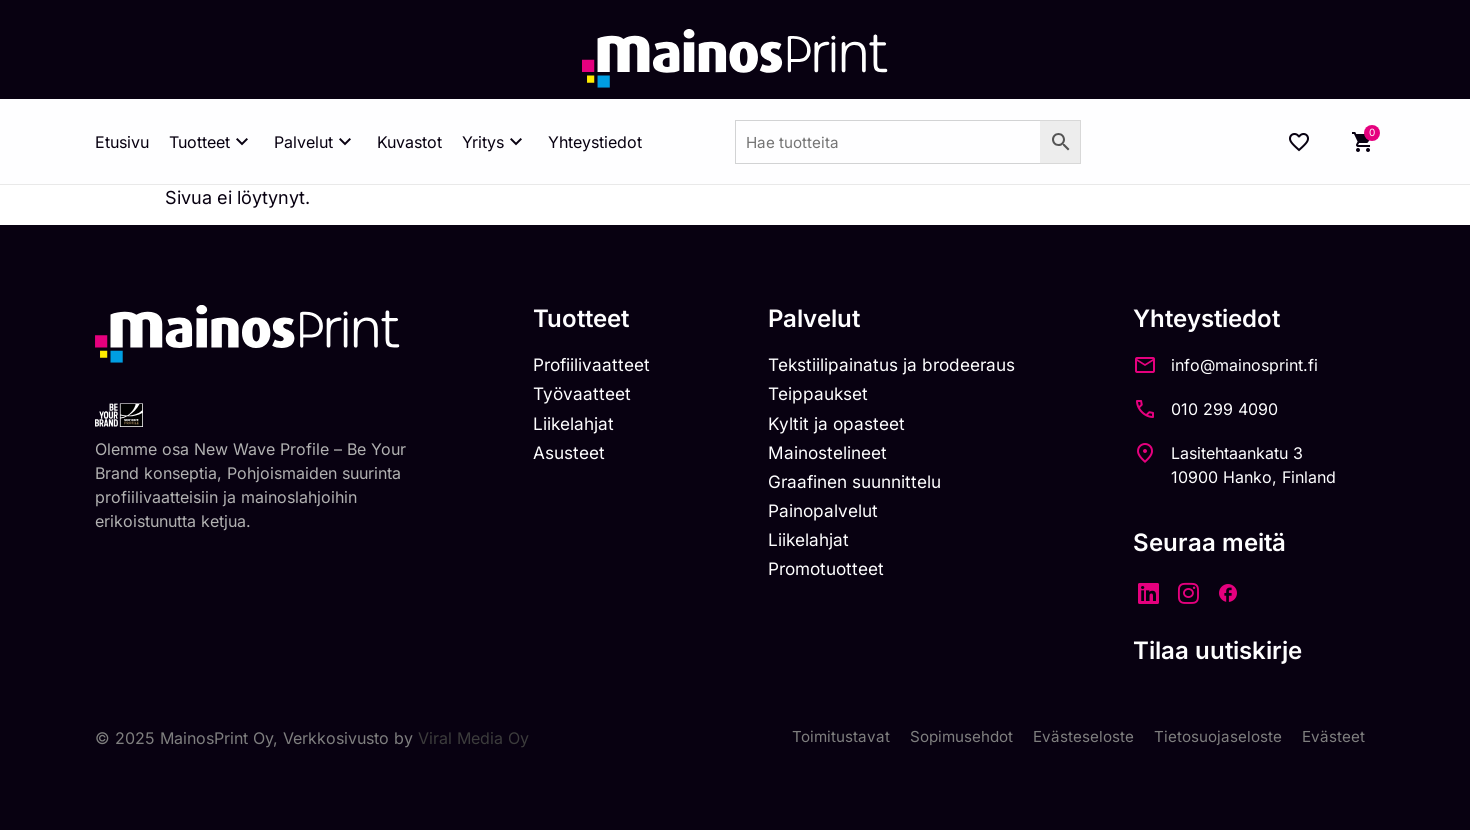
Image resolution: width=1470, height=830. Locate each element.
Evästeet (1333, 738)
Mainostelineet (837, 456)
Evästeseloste (1078, 738)
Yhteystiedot (595, 142)
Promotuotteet (836, 577)
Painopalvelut (831, 516)
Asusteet (571, 456)
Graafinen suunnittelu (866, 486)
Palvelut (315, 142)
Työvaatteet (584, 396)
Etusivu (122, 142)
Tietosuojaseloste (1215, 738)
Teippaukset (827, 396)
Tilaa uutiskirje (1237, 650)
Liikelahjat (575, 426)
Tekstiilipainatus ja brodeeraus (904, 365)
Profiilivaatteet (594, 365)
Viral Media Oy (473, 738)
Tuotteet (211, 142)
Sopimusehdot (953, 738)
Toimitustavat (829, 738)
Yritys (495, 142)
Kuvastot (409, 142)
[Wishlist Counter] (1299, 142)
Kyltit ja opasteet (844, 426)
